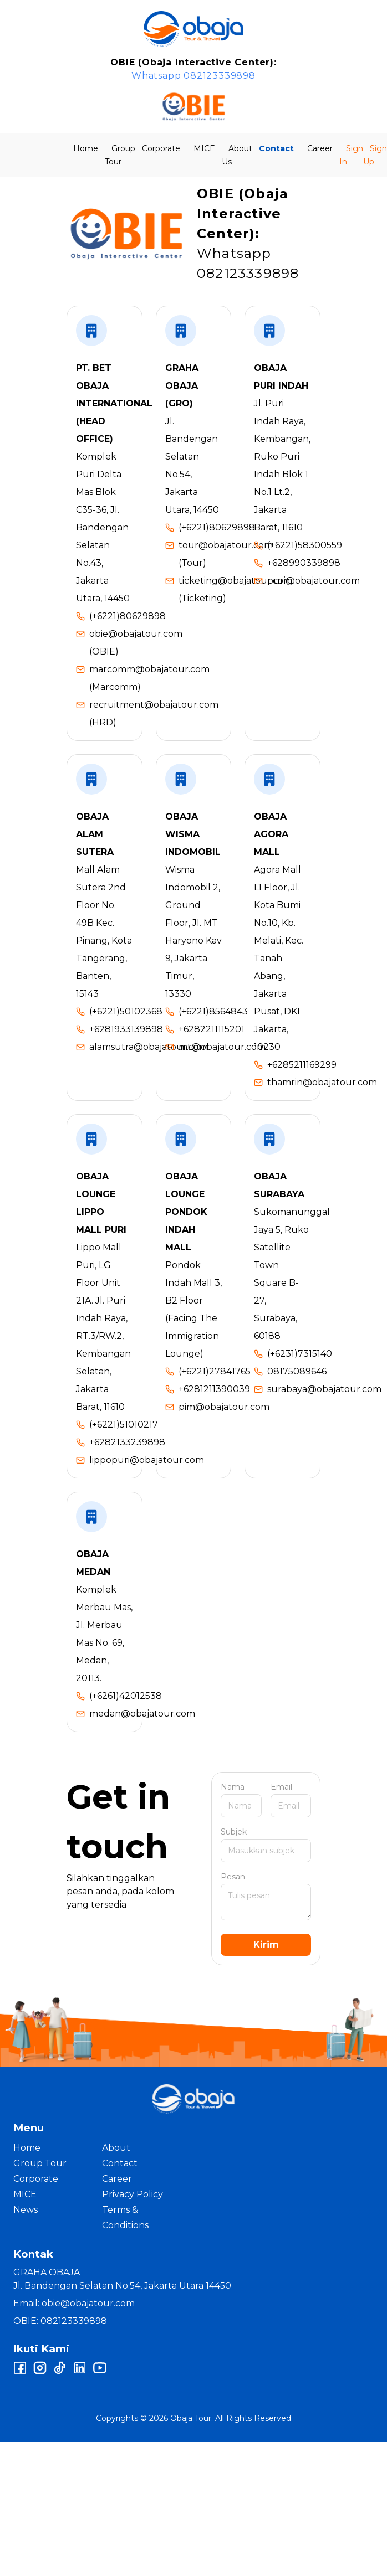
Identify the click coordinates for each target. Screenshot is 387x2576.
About (116, 2147)
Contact (276, 148)
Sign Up (375, 155)
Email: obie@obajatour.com (74, 2303)
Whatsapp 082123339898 (193, 75)
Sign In (351, 155)
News (25, 2209)
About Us (237, 155)
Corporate (161, 148)
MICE (204, 148)
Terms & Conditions (125, 2217)
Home (85, 148)
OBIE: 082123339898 (60, 2321)
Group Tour (120, 155)
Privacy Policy (132, 2194)
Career (320, 148)
